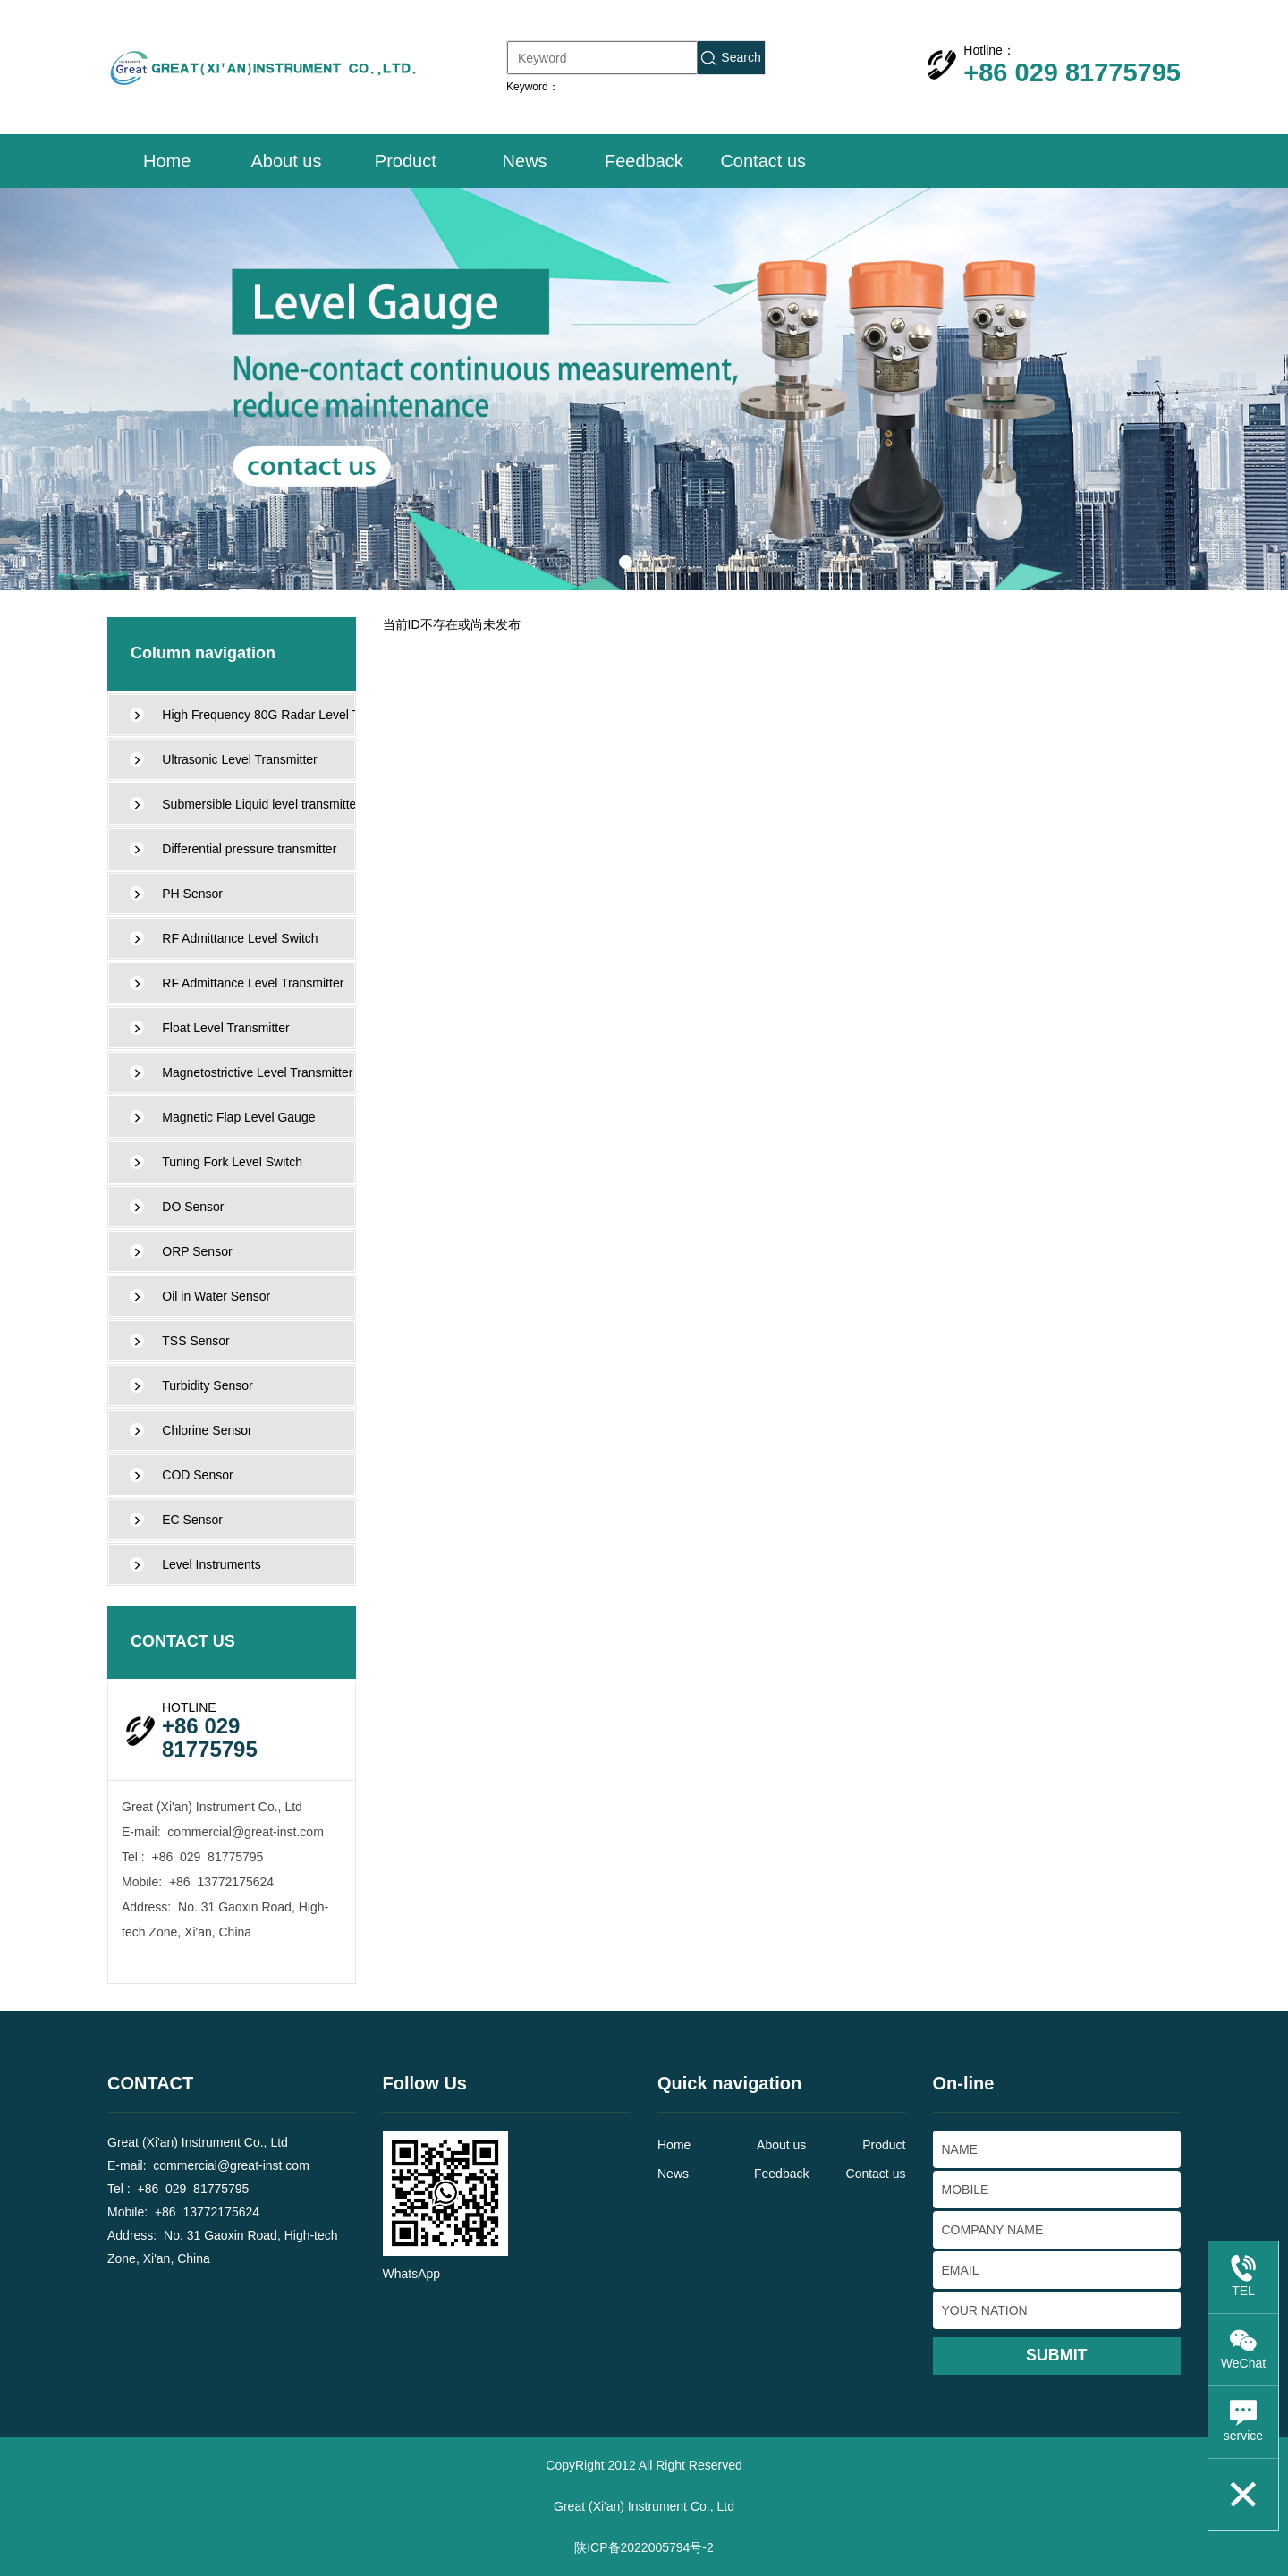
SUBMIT (1057, 2355)
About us (285, 161)
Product (405, 161)
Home (167, 161)
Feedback (644, 161)
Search (730, 57)
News (525, 161)
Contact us (763, 161)
